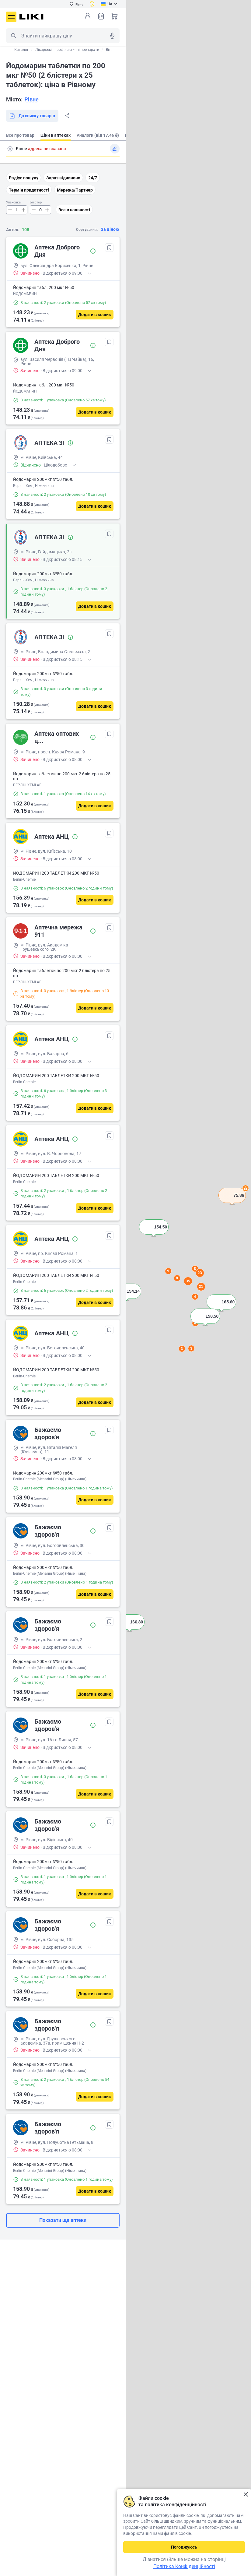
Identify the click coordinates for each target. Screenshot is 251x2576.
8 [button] (177, 1278)
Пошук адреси (10, 148)
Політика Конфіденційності (184, 2566)
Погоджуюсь (184, 2547)
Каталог (21, 50)
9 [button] (168, 1271)
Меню (11, 17)
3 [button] (191, 1348)
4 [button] (195, 1297)
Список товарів (101, 16)
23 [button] (199, 1272)
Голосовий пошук (112, 36)
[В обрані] (109, 247)
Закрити (245, 2494)
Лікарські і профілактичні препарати (67, 50)
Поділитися (67, 115)
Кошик (114, 16)
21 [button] (201, 1286)
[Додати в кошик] (94, 314)
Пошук (13, 35)
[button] (232, 1203)
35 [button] (188, 1281)
